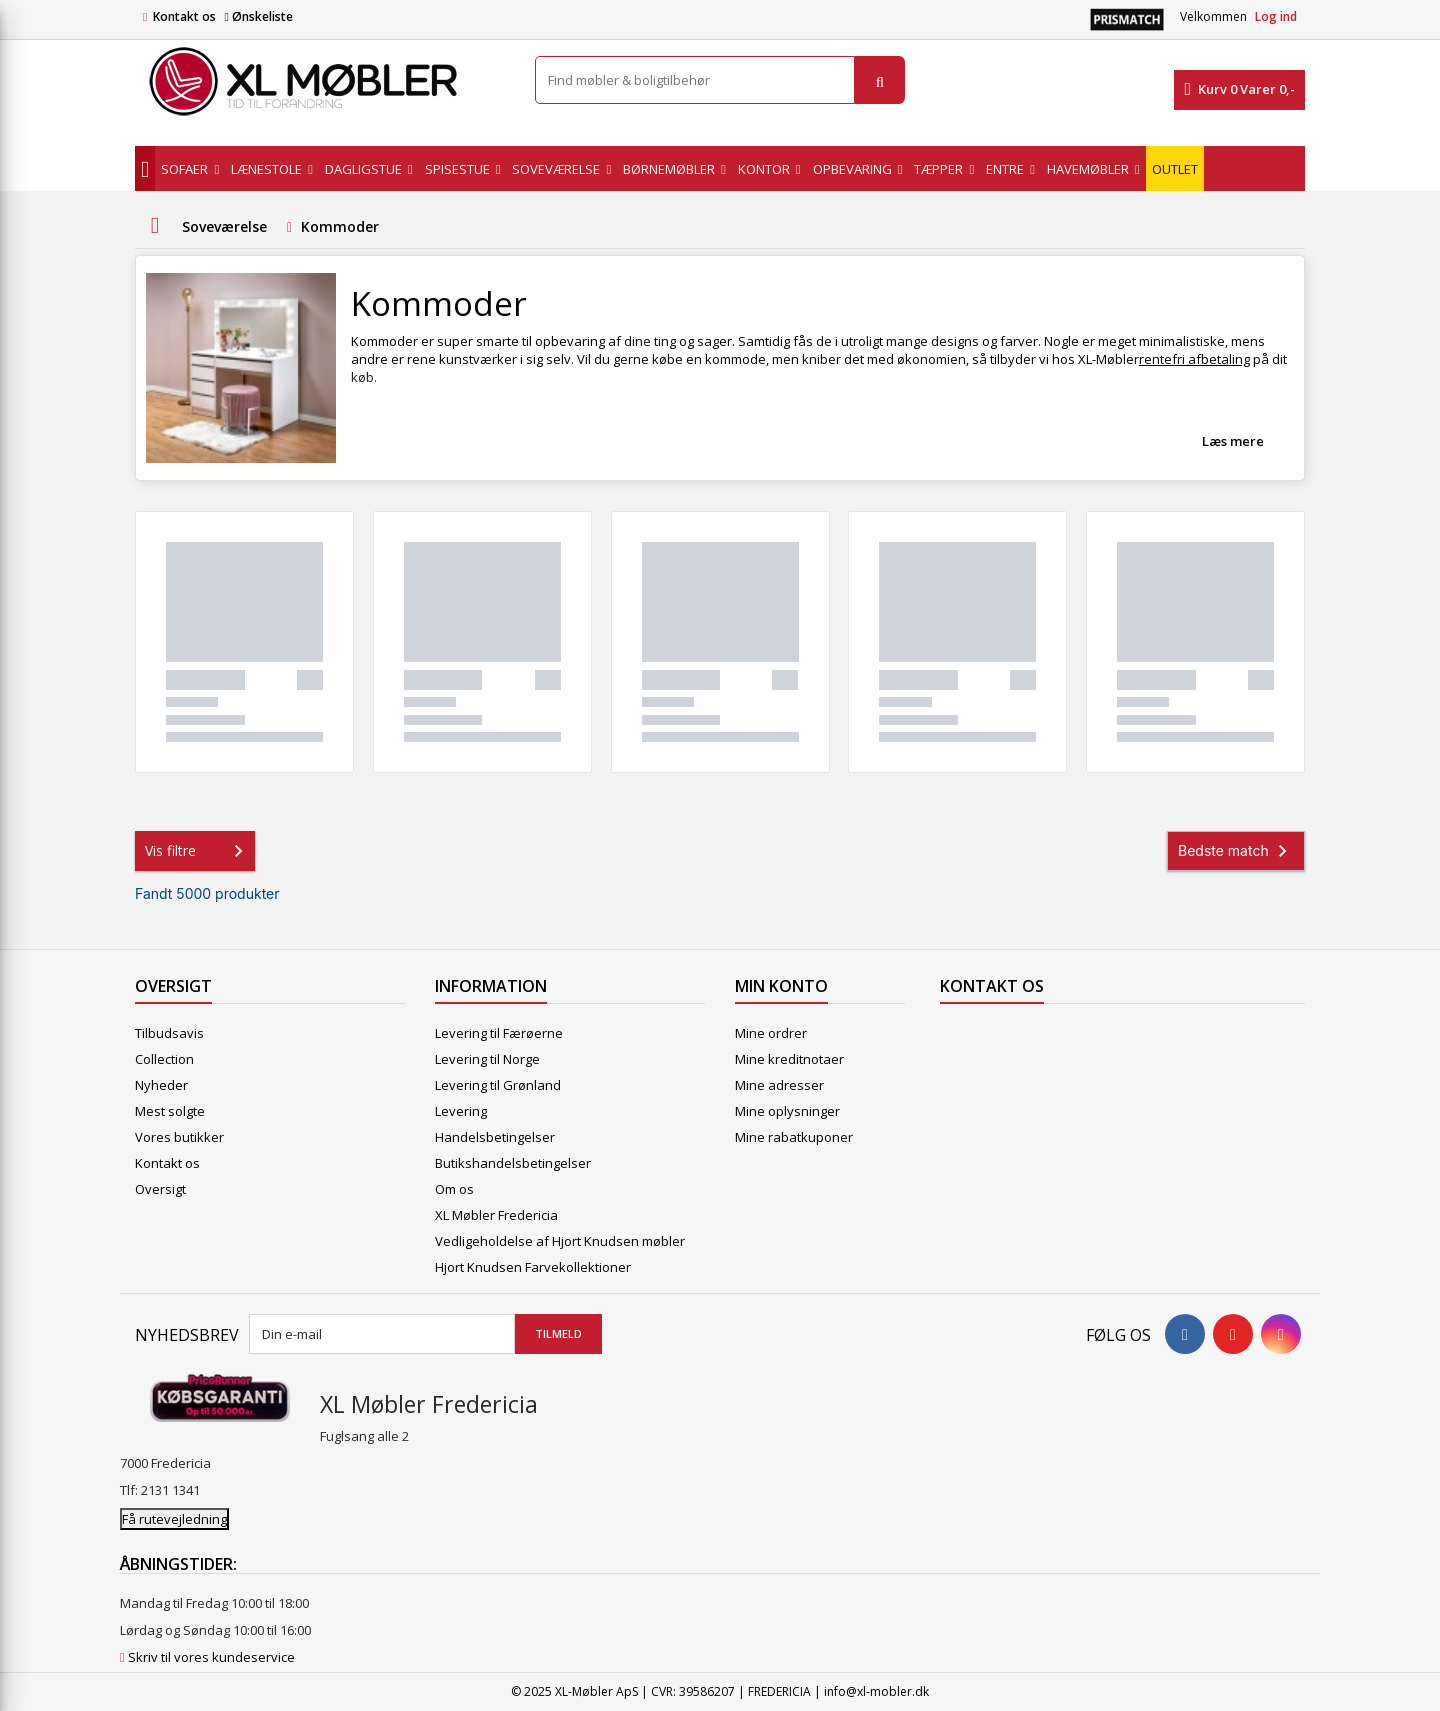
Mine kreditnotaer (789, 1059)
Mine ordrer (771, 1033)
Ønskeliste (258, 16)
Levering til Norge (487, 1059)
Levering (461, 1111)
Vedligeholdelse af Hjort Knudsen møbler (560, 1241)
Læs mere (1233, 441)
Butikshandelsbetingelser (513, 1163)
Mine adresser (779, 1085)
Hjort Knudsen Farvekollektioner (533, 1267)
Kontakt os (184, 16)
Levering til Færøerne (499, 1033)
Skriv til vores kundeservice (211, 1657)
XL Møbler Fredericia (496, 1215)
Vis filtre (198, 851)
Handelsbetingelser (495, 1137)
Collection (164, 1059)
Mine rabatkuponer (794, 1137)
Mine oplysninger (787, 1111)
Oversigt (160, 1189)
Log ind (1276, 16)
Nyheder (161, 1085)
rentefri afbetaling (1194, 359)
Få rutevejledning (174, 1519)
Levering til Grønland (498, 1085)
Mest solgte (170, 1111)
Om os (454, 1189)
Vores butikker (179, 1137)
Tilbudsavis (169, 1033)
